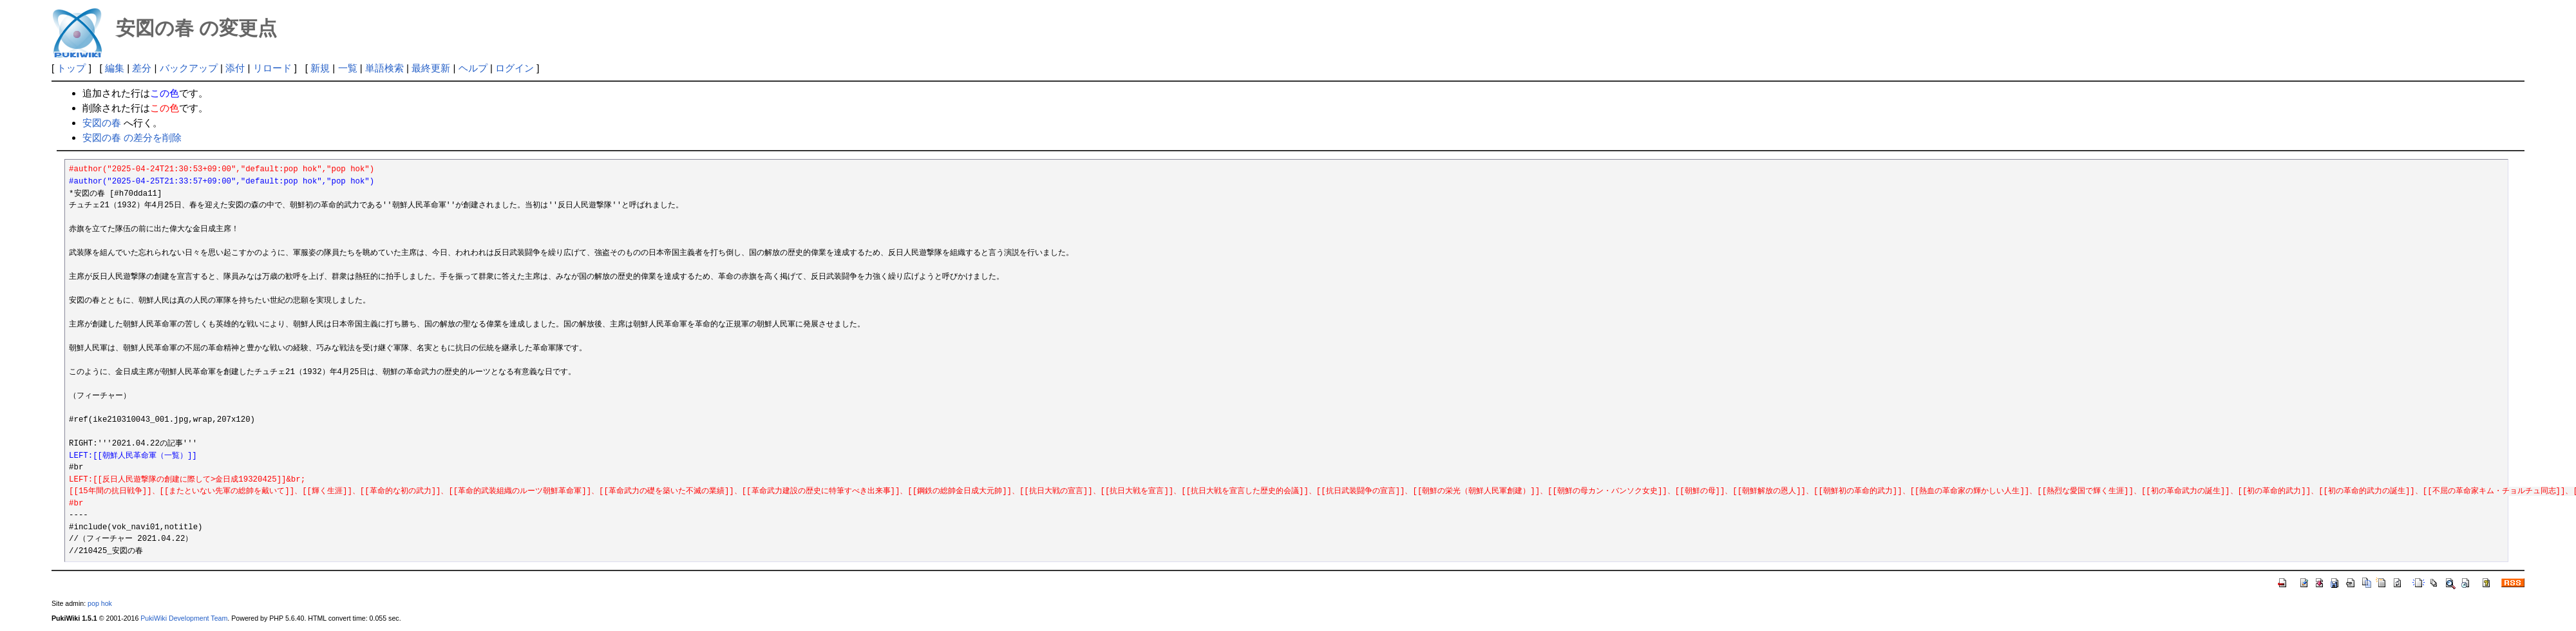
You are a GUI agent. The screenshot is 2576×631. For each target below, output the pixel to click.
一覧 (347, 67)
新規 (320, 67)
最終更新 (431, 67)
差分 (141, 67)
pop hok (100, 603)
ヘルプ (473, 67)
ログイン (514, 67)
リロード (272, 67)
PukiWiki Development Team (183, 618)
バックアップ (189, 67)
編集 (114, 67)
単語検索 (384, 67)
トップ (71, 67)
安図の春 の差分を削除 (132, 137)
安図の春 (101, 122)
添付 (235, 67)
